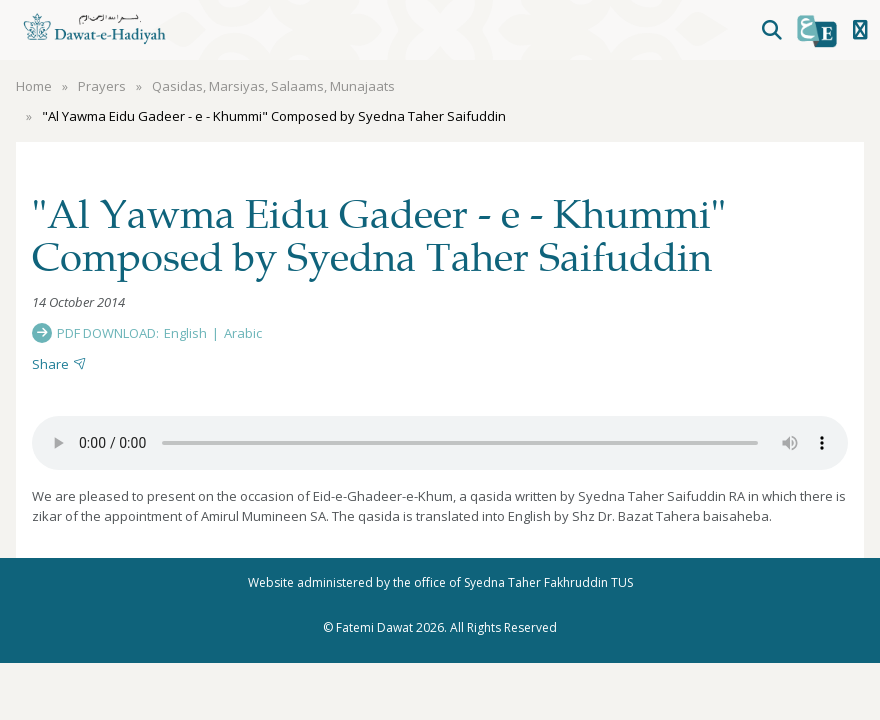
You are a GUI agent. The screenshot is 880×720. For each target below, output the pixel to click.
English (185, 333)
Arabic (243, 333)
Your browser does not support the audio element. (440, 443)
